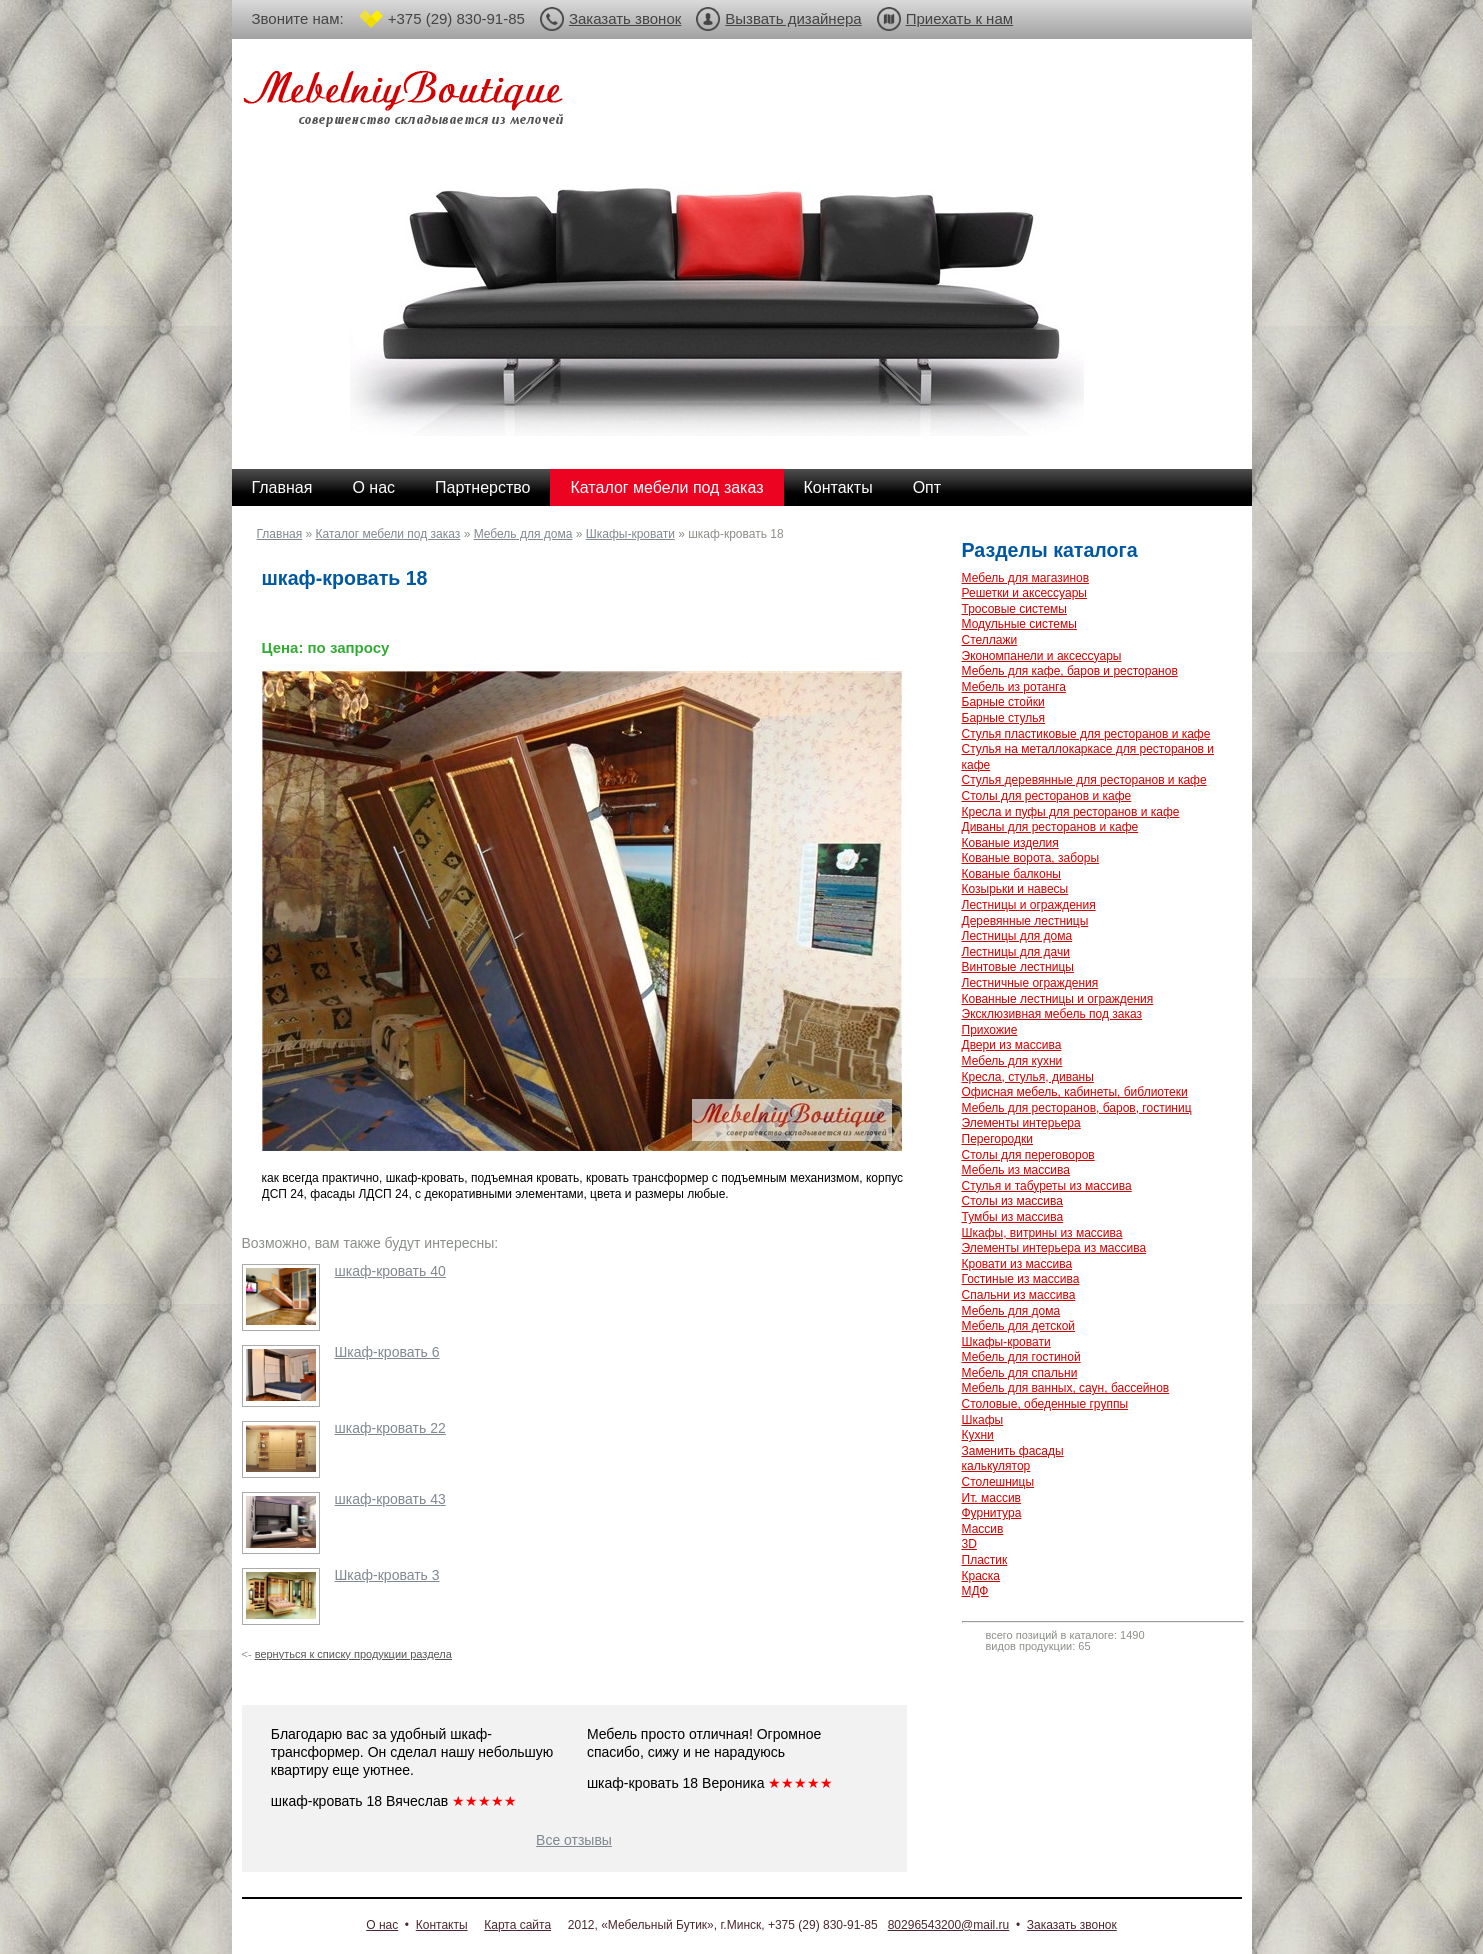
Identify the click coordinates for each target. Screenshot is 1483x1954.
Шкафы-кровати (630, 534)
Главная (282, 487)
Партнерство (482, 487)
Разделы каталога (1050, 550)
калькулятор (996, 1466)
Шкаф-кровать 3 (387, 1575)
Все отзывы (574, 1840)
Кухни (978, 1435)
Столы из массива (1012, 1201)
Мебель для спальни (1020, 1373)
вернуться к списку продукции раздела (353, 1654)
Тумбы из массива (1013, 1217)
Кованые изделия (1010, 843)
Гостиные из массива (1021, 1279)
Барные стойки (1003, 702)
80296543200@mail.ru (949, 1925)
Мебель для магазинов (1026, 578)
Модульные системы (1019, 624)
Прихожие (990, 1030)
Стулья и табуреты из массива (1047, 1186)
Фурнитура (992, 1513)
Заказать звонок (625, 18)
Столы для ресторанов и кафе (1047, 796)
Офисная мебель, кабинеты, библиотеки (1075, 1092)
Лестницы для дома (1017, 936)
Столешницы (998, 1482)
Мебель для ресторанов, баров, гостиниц (1077, 1108)
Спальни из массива (1019, 1295)
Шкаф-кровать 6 (387, 1352)
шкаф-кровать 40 (390, 1271)
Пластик (985, 1560)
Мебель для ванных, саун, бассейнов (1066, 1388)
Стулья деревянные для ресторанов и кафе (1084, 780)
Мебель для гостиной (1021, 1357)
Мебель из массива (1016, 1170)
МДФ (975, 1591)
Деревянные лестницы (1025, 921)
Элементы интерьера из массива (1054, 1248)
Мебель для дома (523, 534)
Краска (981, 1576)
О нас (373, 487)
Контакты (838, 487)
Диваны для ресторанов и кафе (1050, 827)
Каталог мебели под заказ (666, 487)
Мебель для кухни (1012, 1061)
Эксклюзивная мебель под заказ (1052, 1014)
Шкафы (983, 1420)
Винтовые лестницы (1018, 967)
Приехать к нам (959, 18)
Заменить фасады (1013, 1451)
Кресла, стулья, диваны (1028, 1077)
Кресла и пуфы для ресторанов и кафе (1071, 812)
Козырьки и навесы (1015, 889)
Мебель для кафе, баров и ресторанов (1070, 671)
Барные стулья (1004, 718)
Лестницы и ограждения (1029, 905)
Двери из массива (1012, 1045)
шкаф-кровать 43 (390, 1499)
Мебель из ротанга (1014, 687)
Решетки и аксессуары (1024, 593)
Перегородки (997, 1139)
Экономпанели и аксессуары (1042, 656)
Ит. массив (991, 1498)
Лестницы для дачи (1016, 952)
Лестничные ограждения (1030, 983)
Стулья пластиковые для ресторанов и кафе (1086, 734)
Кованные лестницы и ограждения (1058, 999)
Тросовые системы (1014, 609)
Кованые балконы (1011, 874)
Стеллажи (990, 640)
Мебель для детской (1019, 1326)
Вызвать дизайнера (793, 18)
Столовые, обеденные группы (1045, 1404)
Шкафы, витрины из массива (1042, 1233)
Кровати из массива (1017, 1264)
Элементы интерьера (1021, 1123)
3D (969, 1544)
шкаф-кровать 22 (390, 1428)
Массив (983, 1529)
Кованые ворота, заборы (1031, 858)
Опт (927, 487)
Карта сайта (517, 1925)
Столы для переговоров (1028, 1155)
